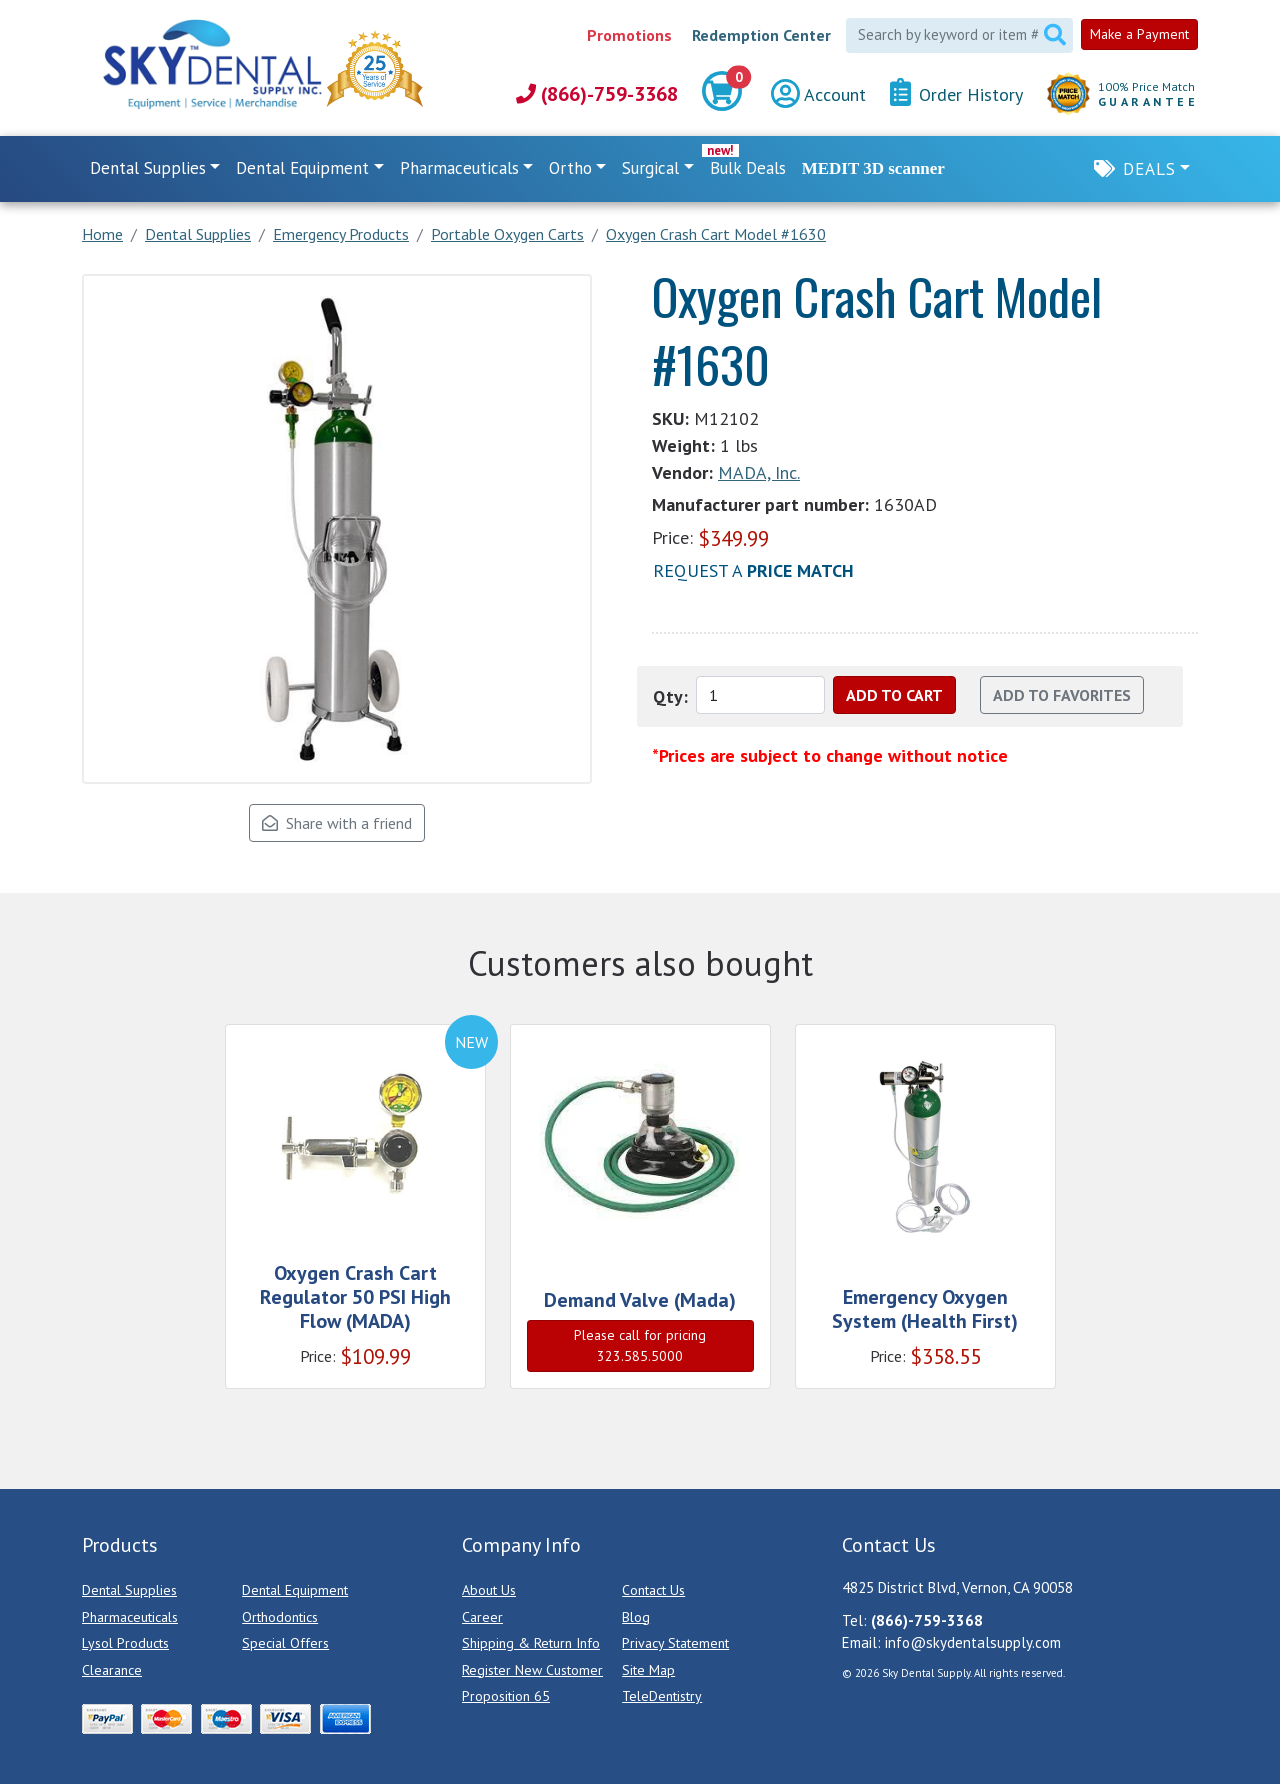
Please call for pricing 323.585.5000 (640, 1345)
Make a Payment (1139, 34)
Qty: (670, 696)
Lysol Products (125, 1643)
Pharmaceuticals (130, 1617)
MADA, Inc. (759, 472)
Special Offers (285, 1643)
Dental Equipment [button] (302, 168)
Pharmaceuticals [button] (459, 168)
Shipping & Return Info (531, 1643)
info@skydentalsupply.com (973, 1642)
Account (818, 94)
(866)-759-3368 (597, 94)
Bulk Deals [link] (748, 168)
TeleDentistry (662, 1696)
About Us (489, 1590)
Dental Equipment (295, 1590)
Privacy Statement (675, 1643)
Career (482, 1617)
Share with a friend (337, 823)
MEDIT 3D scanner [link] (873, 168)
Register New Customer (532, 1670)
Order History (956, 93)
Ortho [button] (570, 168)
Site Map (648, 1670)
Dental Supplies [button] (148, 168)
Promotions (629, 35)
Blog (636, 1617)
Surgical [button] (650, 168)
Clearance (112, 1670)
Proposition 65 (506, 1696)
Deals (1149, 169)
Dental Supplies (129, 1590)
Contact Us (653, 1590)
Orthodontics (280, 1617)
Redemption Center (761, 35)
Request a (753, 570)
